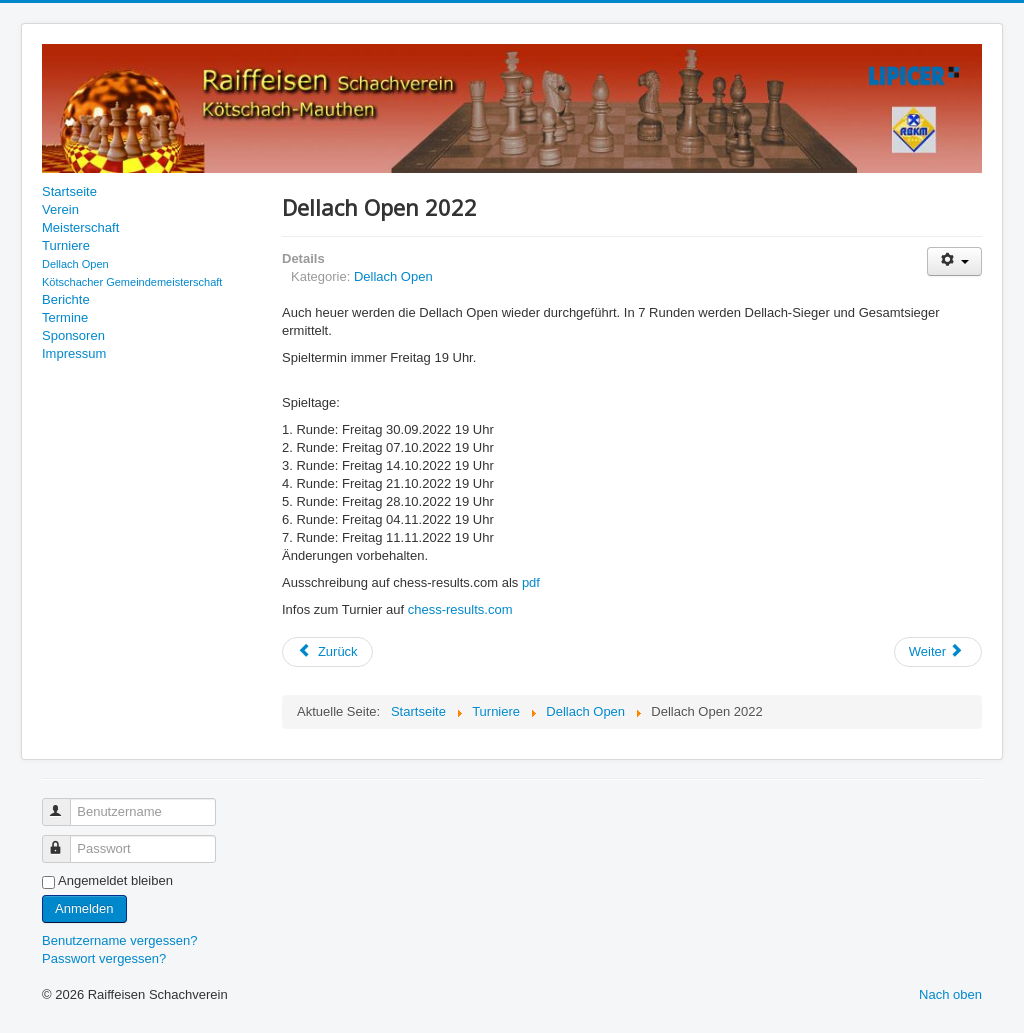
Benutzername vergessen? (119, 940)
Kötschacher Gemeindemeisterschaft (132, 282)
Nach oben (950, 994)
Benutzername (65, 803)
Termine (65, 317)
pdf (531, 582)
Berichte (66, 299)
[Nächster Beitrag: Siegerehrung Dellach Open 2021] (938, 652)
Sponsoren (73, 335)
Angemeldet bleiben (115, 880)
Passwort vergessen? (104, 958)
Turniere (66, 245)
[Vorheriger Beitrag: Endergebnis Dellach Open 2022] (327, 652)
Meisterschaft (80, 227)
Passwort (65, 840)
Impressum (74, 353)
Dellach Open (75, 264)
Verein (60, 209)
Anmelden (84, 908)
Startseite (69, 191)
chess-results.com (460, 609)
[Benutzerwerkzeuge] (954, 261)
